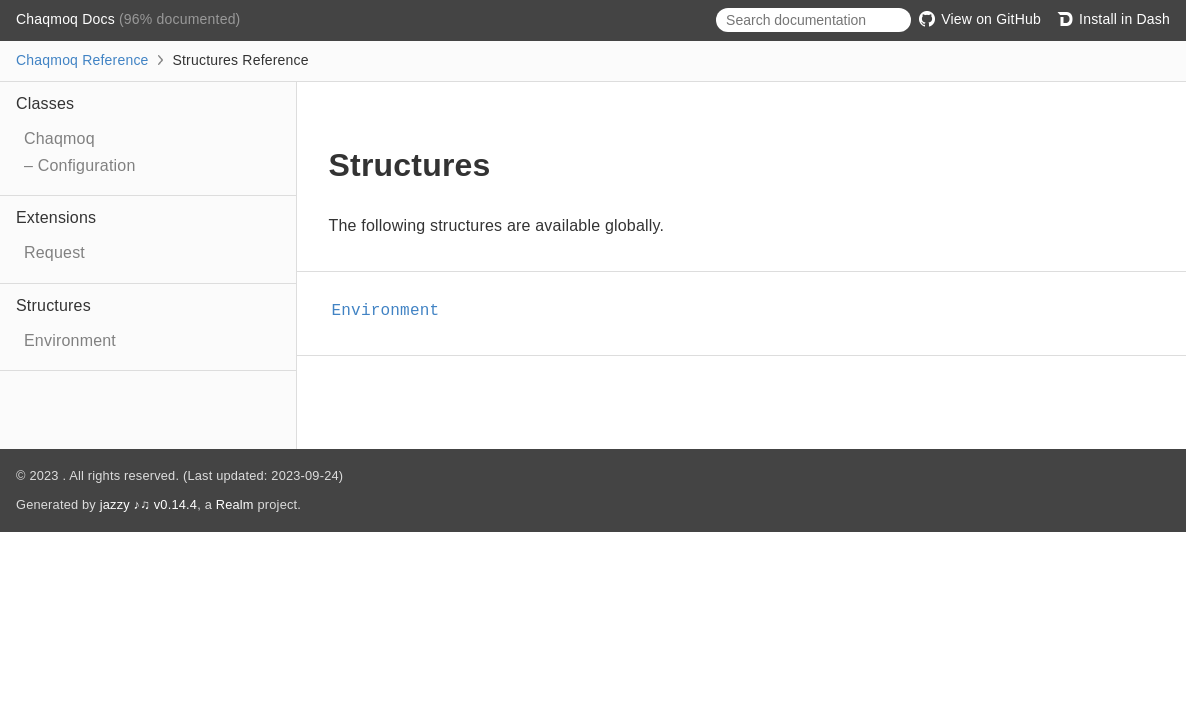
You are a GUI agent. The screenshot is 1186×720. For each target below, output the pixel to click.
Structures (53, 305)
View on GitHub (980, 19)
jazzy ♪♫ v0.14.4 (148, 504)
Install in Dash (1113, 19)
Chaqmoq (59, 138)
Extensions (56, 217)
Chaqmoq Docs (67, 19)
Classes (45, 103)
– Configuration (80, 165)
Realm (235, 504)
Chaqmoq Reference (82, 60)
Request (54, 252)
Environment (70, 340)
